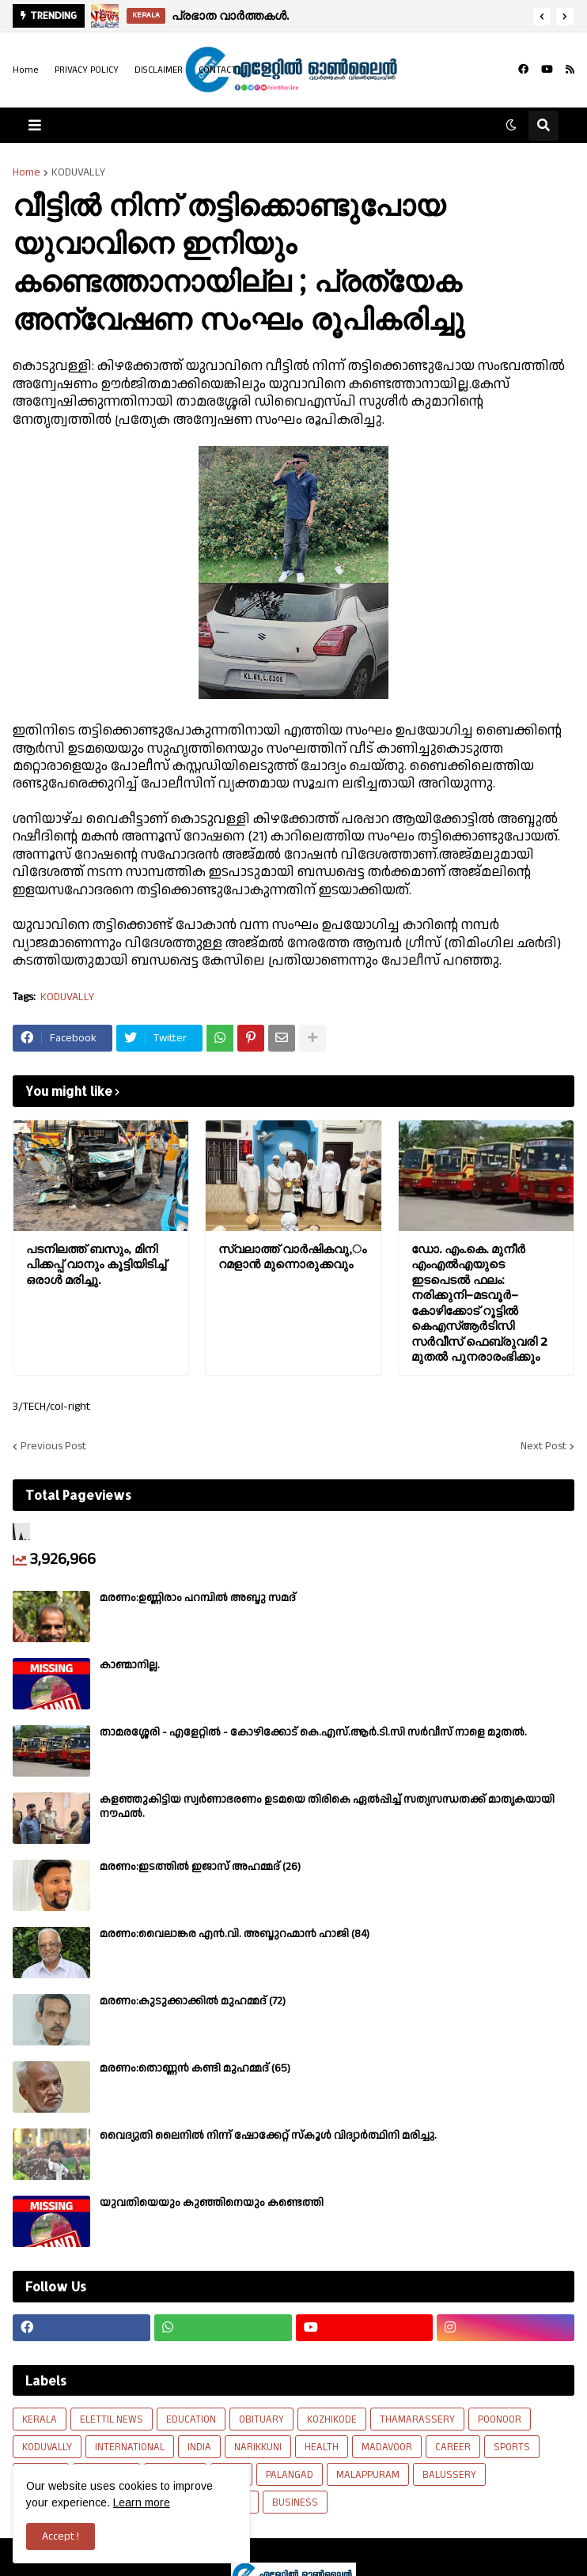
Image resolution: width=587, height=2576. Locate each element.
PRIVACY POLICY (87, 70)
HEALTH (322, 2447)
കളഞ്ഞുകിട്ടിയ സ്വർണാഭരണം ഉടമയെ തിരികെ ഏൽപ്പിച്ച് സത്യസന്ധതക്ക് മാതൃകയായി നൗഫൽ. (327, 1806)
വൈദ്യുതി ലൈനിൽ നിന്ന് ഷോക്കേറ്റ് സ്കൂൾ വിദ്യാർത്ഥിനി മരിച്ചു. (268, 2135)
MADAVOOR (387, 2447)
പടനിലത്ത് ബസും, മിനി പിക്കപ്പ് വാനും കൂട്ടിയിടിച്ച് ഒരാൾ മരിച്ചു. (96, 1264)
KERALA (39, 2419)
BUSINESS (295, 2502)
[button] (541, 16)
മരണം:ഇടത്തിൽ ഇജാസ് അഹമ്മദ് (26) (200, 1867)
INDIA (199, 2447)
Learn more (141, 2502)
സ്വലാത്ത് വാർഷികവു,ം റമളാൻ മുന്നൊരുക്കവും (292, 1256)
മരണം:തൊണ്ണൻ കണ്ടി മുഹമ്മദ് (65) (195, 2068)
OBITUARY (261, 2419)
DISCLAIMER (158, 70)
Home (26, 70)
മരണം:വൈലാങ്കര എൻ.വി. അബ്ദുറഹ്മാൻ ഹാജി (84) (234, 1934)
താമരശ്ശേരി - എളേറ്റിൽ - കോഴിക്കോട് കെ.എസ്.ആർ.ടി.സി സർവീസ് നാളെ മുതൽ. (313, 1732)
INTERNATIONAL (130, 2447)
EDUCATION (191, 2419)
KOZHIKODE (332, 2419)
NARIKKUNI (258, 2447)
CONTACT (218, 70)
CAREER (453, 2447)
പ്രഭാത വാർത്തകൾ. (230, 15)
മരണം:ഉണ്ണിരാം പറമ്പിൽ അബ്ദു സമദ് (198, 1598)
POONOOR (499, 2419)
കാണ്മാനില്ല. (130, 1665)
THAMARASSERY (417, 2419)
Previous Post (53, 1446)
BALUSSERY (449, 2475)
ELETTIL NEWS (111, 2419)
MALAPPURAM (368, 2475)
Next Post (543, 1446)
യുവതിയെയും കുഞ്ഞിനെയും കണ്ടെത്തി (212, 2203)
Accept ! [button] (60, 2536)
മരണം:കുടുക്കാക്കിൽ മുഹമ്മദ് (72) (193, 2001)
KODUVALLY (78, 172)
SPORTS (512, 2447)
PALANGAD (289, 2475)
